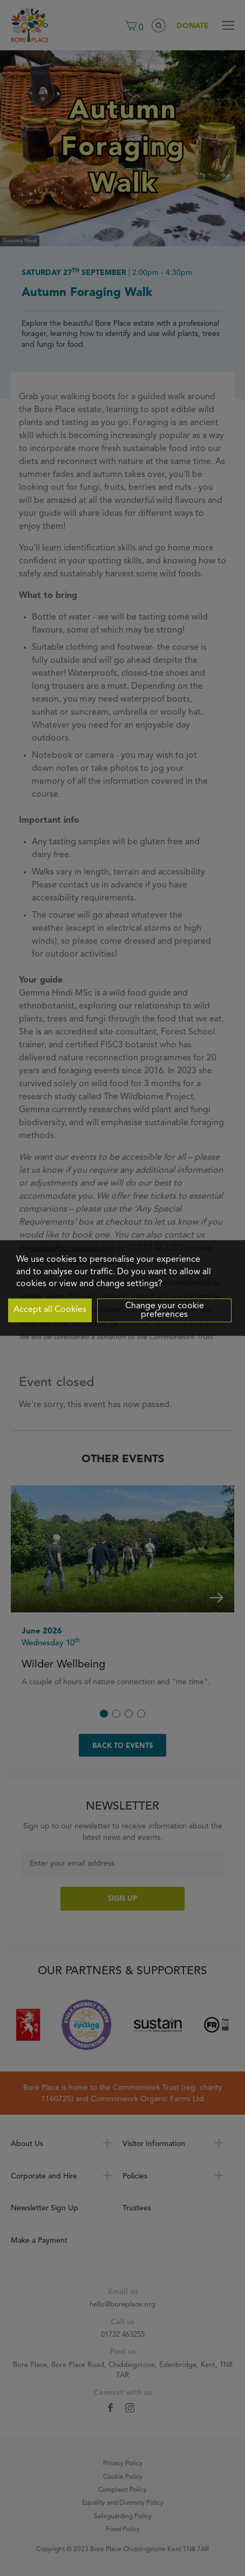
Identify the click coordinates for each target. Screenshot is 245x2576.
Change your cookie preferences (164, 1310)
